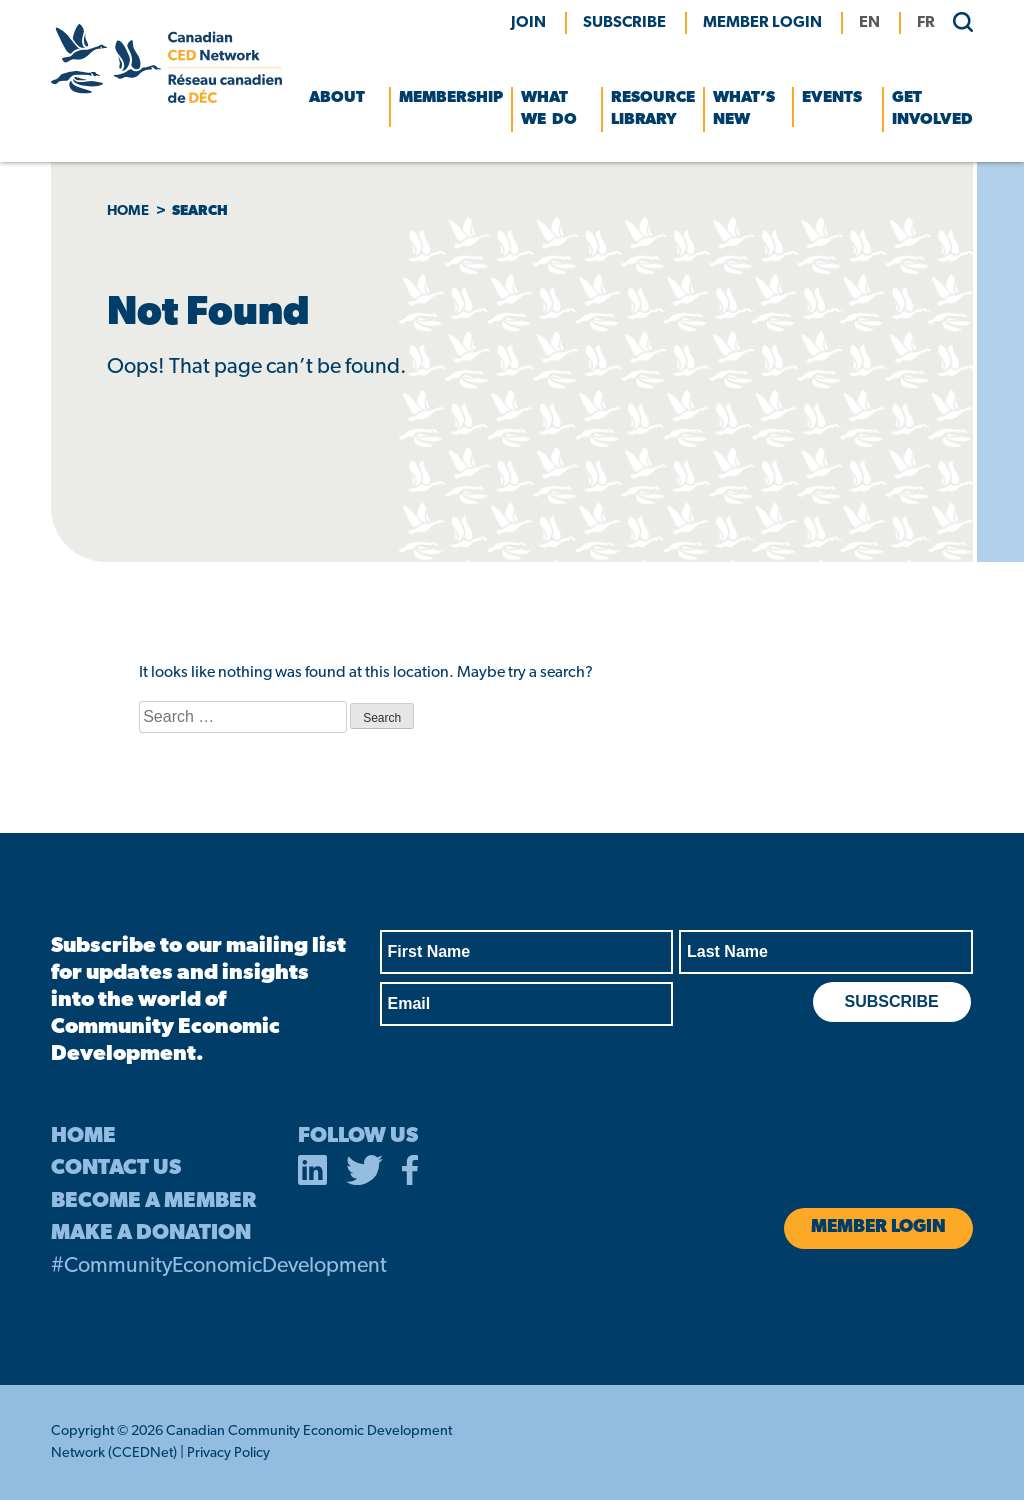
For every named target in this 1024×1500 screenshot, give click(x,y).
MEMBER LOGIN (762, 23)
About (337, 98)
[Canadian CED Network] (166, 99)
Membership (451, 98)
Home (128, 211)
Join (528, 23)
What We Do (549, 109)
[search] (955, 21)
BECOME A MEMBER (153, 1201)
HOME (83, 1136)
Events (832, 98)
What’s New (744, 109)
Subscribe (624, 23)
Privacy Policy (228, 1453)
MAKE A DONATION (151, 1233)
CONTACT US (116, 1168)
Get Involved (932, 109)
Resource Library (653, 109)
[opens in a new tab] (313, 1174)
